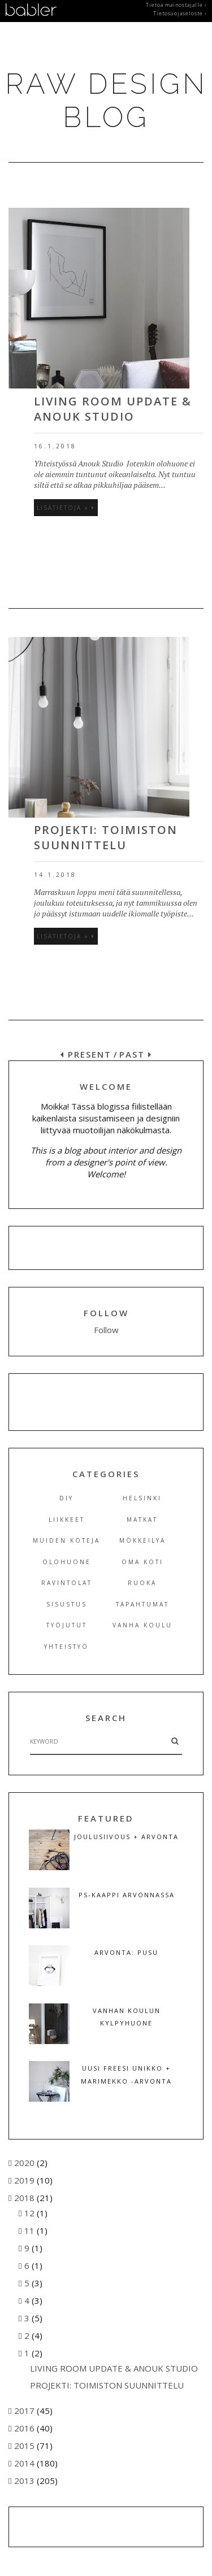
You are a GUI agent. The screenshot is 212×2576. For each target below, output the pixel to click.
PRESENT (85, 1054)
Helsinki (142, 1498)
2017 (25, 2410)
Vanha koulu (142, 1625)
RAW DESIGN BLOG (106, 100)
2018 (25, 2197)
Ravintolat (66, 1583)
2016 (25, 2428)
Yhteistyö (66, 1647)
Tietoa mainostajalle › (176, 5)
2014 (25, 2463)
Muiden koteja (66, 1540)
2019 (25, 2180)
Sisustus (66, 1604)
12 (30, 2213)
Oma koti (142, 1562)
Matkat (142, 1519)
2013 (25, 2480)
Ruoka (142, 1583)
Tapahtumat (142, 1604)
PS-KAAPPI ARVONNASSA (127, 1894)
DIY (66, 1498)
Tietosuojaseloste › (179, 13)
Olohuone (66, 1562)
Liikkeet (67, 1519)
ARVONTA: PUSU (126, 1952)
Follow (106, 1329)
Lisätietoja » (66, 508)
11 (30, 2230)
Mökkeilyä (142, 1540)
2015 (25, 2445)
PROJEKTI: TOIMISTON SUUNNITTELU (106, 837)
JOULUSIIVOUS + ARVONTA (126, 1836)
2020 (25, 2162)
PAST (135, 1054)
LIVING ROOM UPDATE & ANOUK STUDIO (113, 409)
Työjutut (66, 1625)
